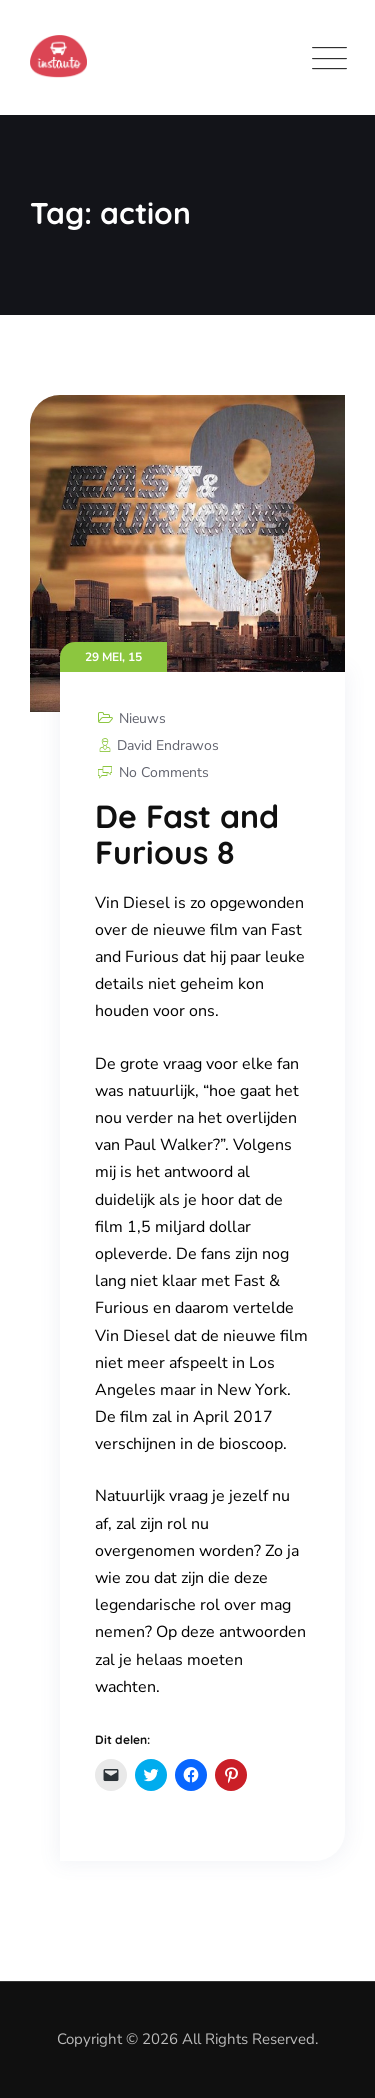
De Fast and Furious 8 (187, 834)
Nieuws (142, 718)
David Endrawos (157, 745)
